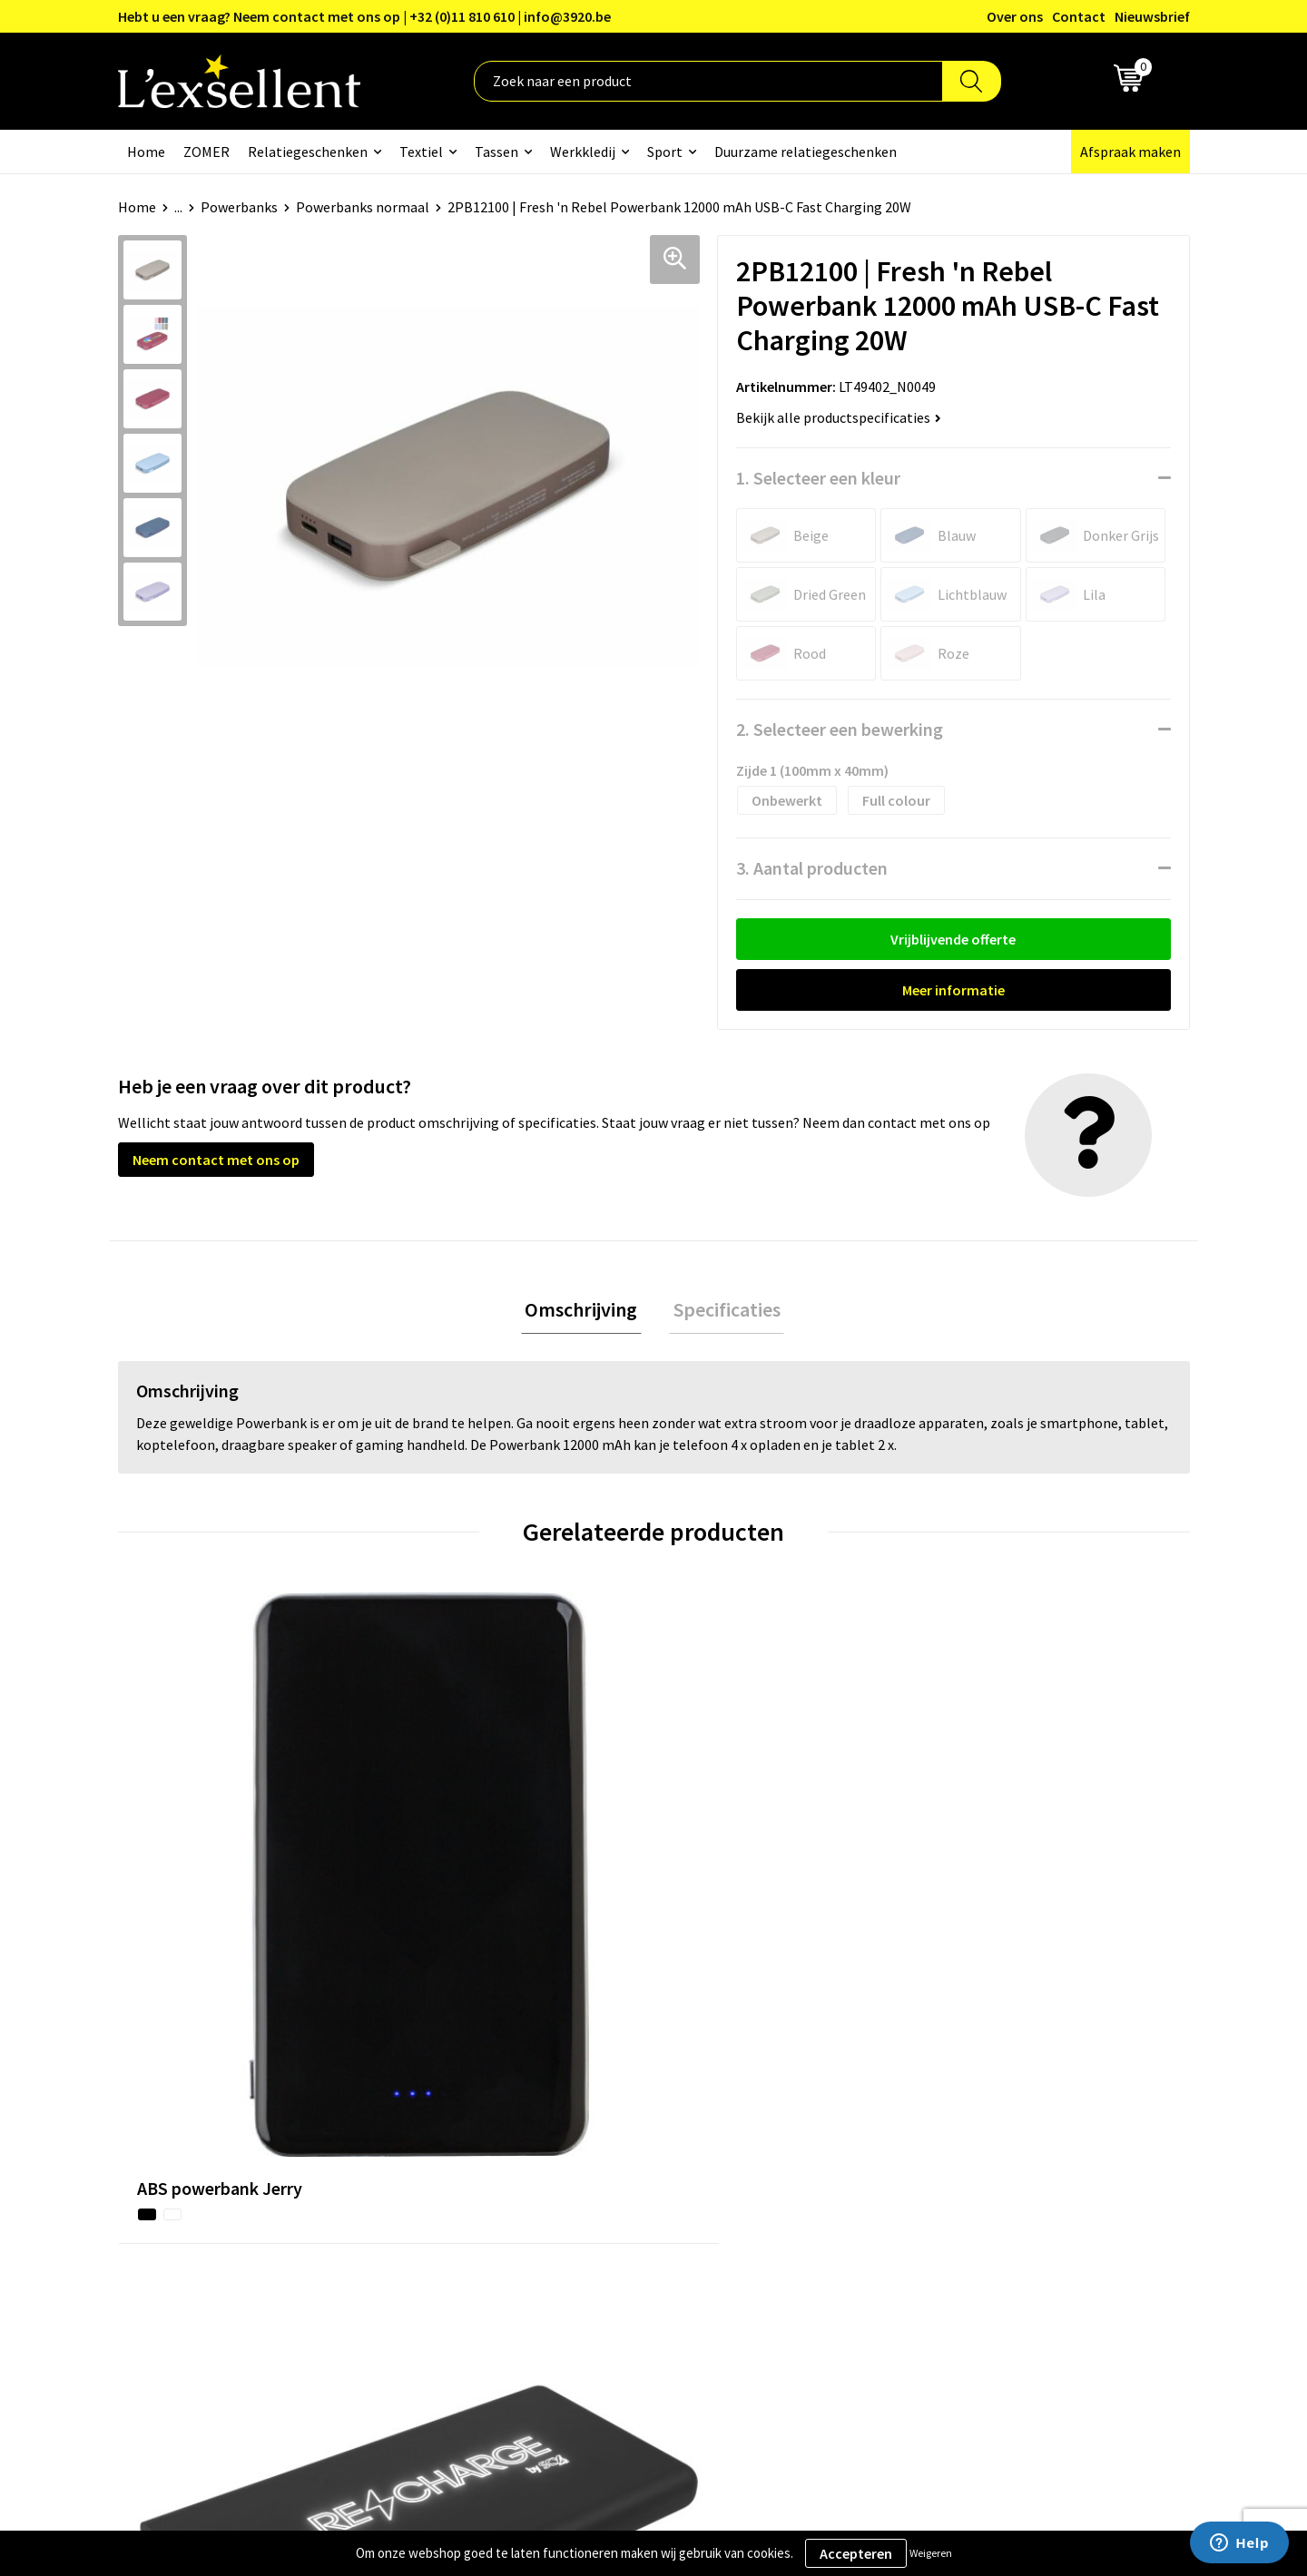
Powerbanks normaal (362, 207)
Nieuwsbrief (1152, 16)
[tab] (585, 1311)
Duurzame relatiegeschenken (805, 151)
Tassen (496, 151)
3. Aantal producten (812, 868)
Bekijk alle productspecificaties (838, 417)
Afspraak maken (1130, 151)
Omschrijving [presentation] (585, 1311)
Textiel (421, 151)
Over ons (1015, 16)
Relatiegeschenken (308, 151)
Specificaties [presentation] (722, 1311)
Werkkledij (582, 151)
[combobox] (708, 81)
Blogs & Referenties (602, 2128)
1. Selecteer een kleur (818, 477)
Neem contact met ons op (216, 1160)
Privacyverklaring (989, 2128)
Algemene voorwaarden (1008, 2100)
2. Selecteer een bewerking (839, 729)
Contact (1079, 16)
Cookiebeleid (975, 2155)
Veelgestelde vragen (603, 2182)
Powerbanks (239, 207)
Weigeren (930, 2553)
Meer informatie (953, 990)
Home (146, 151)
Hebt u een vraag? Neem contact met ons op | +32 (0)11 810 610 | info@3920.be (364, 16)
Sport (665, 151)
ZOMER (206, 151)
